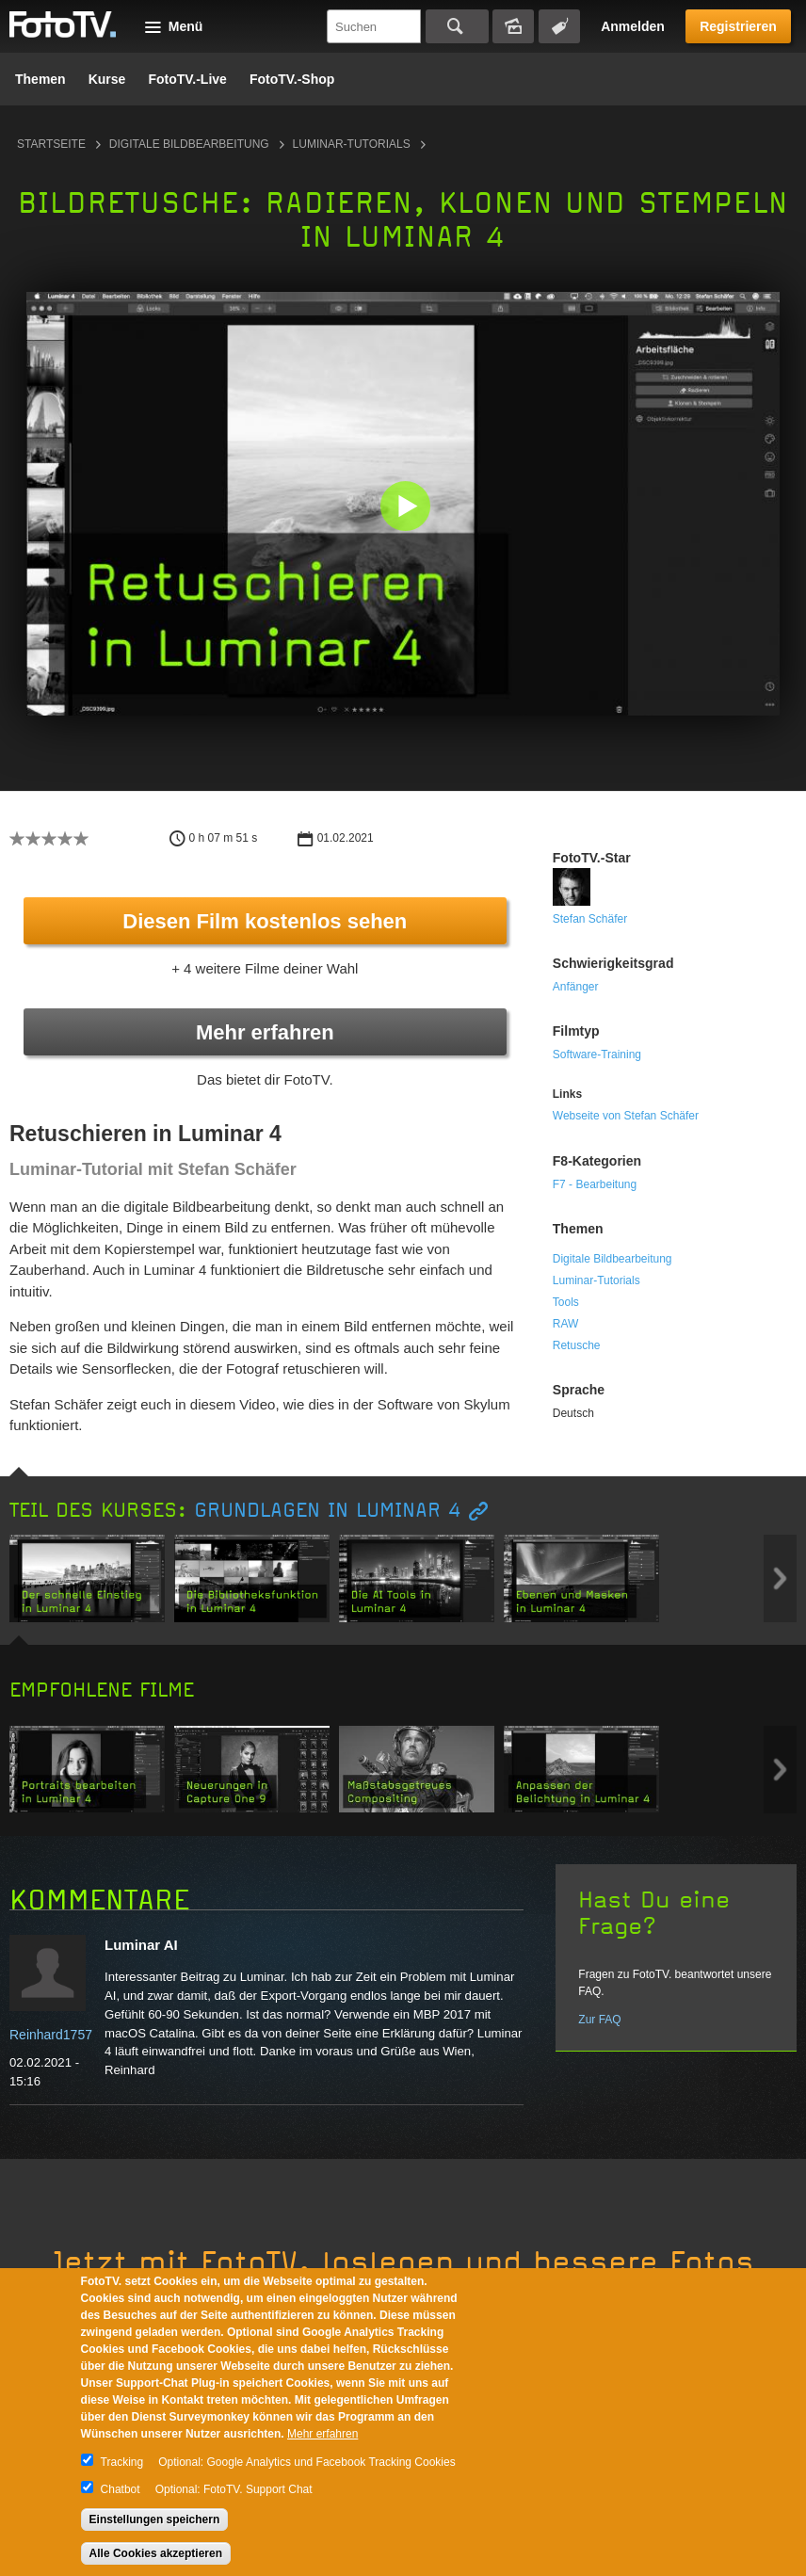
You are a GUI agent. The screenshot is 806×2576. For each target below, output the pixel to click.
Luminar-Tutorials (352, 144)
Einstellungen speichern (154, 2519)
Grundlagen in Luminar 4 (327, 1510)
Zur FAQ (599, 2019)
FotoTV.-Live (187, 79)
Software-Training (597, 1054)
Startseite (51, 144)
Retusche (577, 1345)
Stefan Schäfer (590, 919)
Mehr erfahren (265, 1032)
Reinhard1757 (50, 2034)
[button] (407, 508)
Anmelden (633, 26)
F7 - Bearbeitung (595, 1184)
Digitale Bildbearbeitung (189, 144)
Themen (40, 79)
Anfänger (576, 986)
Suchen (457, 26)
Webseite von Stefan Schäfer (626, 1115)
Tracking (122, 2462)
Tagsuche (559, 26)
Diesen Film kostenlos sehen (264, 921)
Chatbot (120, 2489)
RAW (566, 1323)
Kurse (107, 79)
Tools (566, 1302)
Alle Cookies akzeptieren (155, 2553)
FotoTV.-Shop (292, 79)
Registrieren (738, 26)
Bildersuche (513, 26)
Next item (780, 1578)
